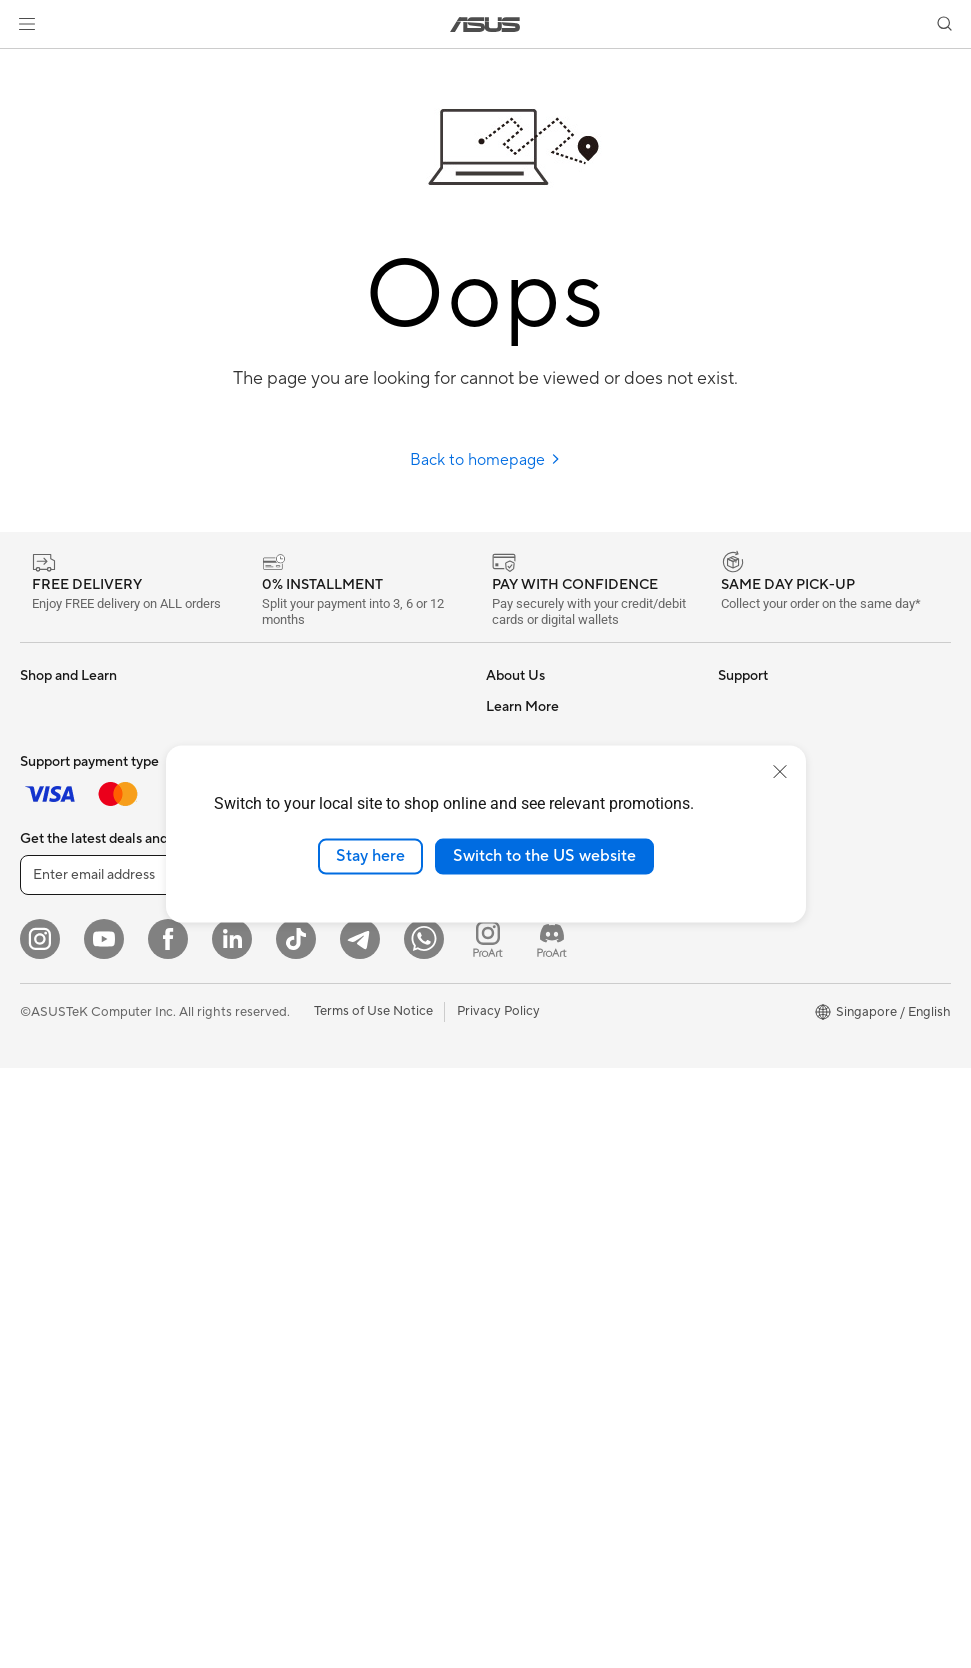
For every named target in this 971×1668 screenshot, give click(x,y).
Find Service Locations (553, 1067)
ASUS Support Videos (551, 1157)
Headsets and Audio (308, 1128)
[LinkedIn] (232, 1539)
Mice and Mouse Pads (313, 1098)
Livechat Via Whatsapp (555, 1307)
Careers (509, 736)
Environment (755, 736)
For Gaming (54, 888)
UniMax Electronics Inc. (555, 946)
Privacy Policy (498, 1611)
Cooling (272, 706)
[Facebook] (168, 1539)
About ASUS (523, 706)
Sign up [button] (311, 1475)
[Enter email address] (140, 1475)
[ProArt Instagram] (488, 1539)
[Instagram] (40, 1539)
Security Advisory (538, 1127)
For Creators (58, 828)
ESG (731, 706)
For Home (49, 768)
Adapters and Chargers (318, 1188)
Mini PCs (46, 1099)
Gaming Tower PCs (76, 1069)
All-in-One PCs (63, 1009)
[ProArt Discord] (552, 1539)
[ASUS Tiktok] (296, 1539)
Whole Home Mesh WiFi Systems (347, 947)
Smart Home (286, 1007)
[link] (485, 24)
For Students (58, 858)
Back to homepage (485, 460)
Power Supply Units (307, 736)
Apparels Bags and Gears (323, 1158)
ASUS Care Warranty (548, 1277)
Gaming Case (59, 1220)
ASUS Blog (751, 1007)
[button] (27, 24)
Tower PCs (51, 1039)
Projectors (51, 979)
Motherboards (63, 1160)
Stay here (370, 856)
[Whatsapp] (424, 1539)
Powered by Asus (769, 977)
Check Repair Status (547, 1037)
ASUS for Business (772, 947)
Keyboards (281, 1068)
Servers (271, 977)
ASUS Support (529, 1217)
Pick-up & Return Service (559, 1247)
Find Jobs (514, 976)
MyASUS (513, 1187)
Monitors (47, 949)
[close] (780, 772)
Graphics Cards (66, 1190)
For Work (47, 798)
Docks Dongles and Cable (325, 1218)
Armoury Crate (762, 1037)
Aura (732, 1067)
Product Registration (548, 1097)
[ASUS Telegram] (360, 1539)
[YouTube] (104, 1539)
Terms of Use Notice (373, 1611)
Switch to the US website (544, 856)
